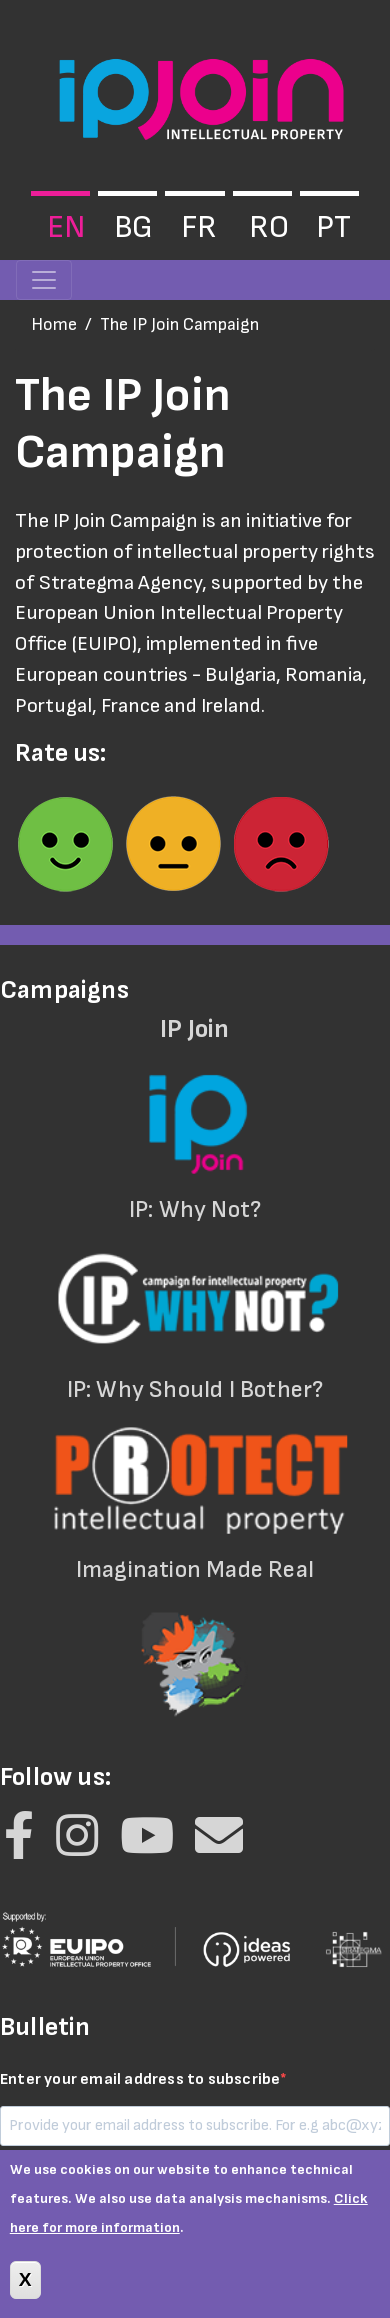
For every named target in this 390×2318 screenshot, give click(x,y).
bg (133, 227)
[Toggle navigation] (44, 280)
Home (54, 324)
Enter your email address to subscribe (140, 2079)
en (66, 227)
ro (269, 227)
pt (333, 227)
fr (199, 227)
